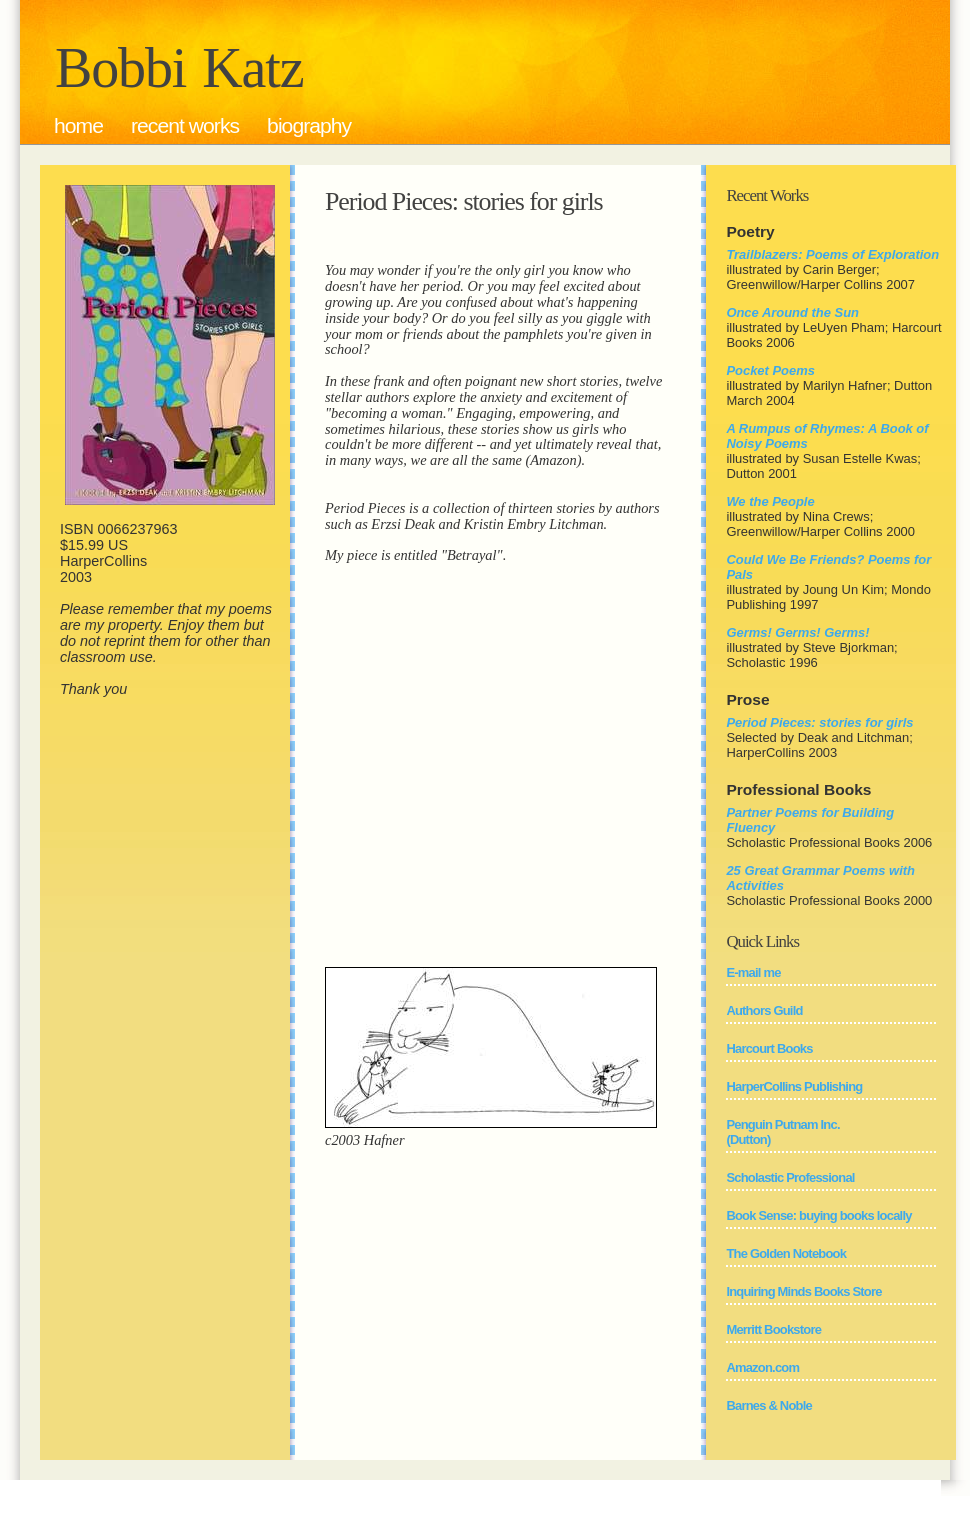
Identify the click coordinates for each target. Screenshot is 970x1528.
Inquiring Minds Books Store (803, 1291)
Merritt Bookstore (773, 1329)
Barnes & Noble (769, 1405)
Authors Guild (764, 1010)
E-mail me (753, 972)
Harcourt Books (769, 1048)
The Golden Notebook (786, 1253)
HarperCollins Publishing (794, 1086)
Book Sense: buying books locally (818, 1215)
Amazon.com (762, 1367)
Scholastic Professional (790, 1177)
